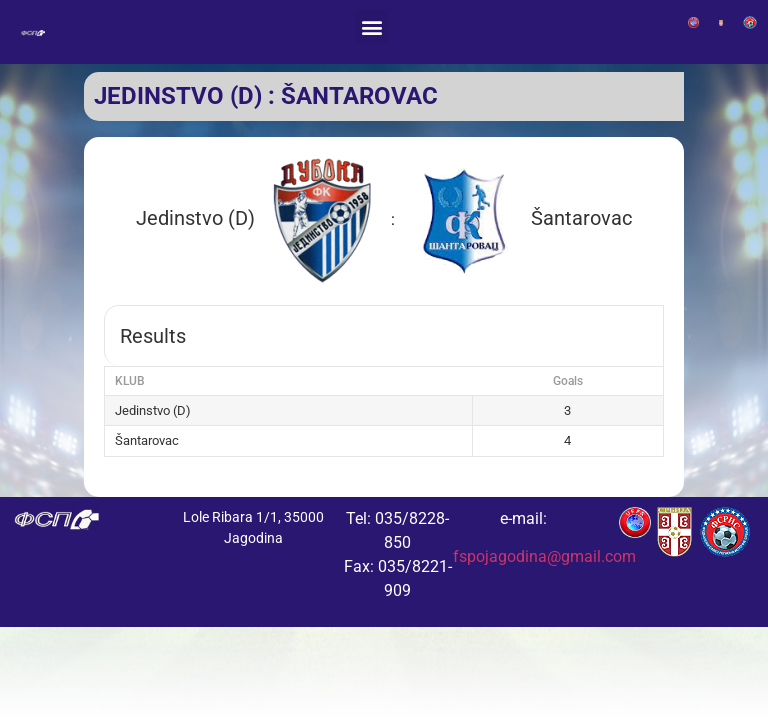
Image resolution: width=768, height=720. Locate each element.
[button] (371, 26)
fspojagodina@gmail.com (544, 556)
